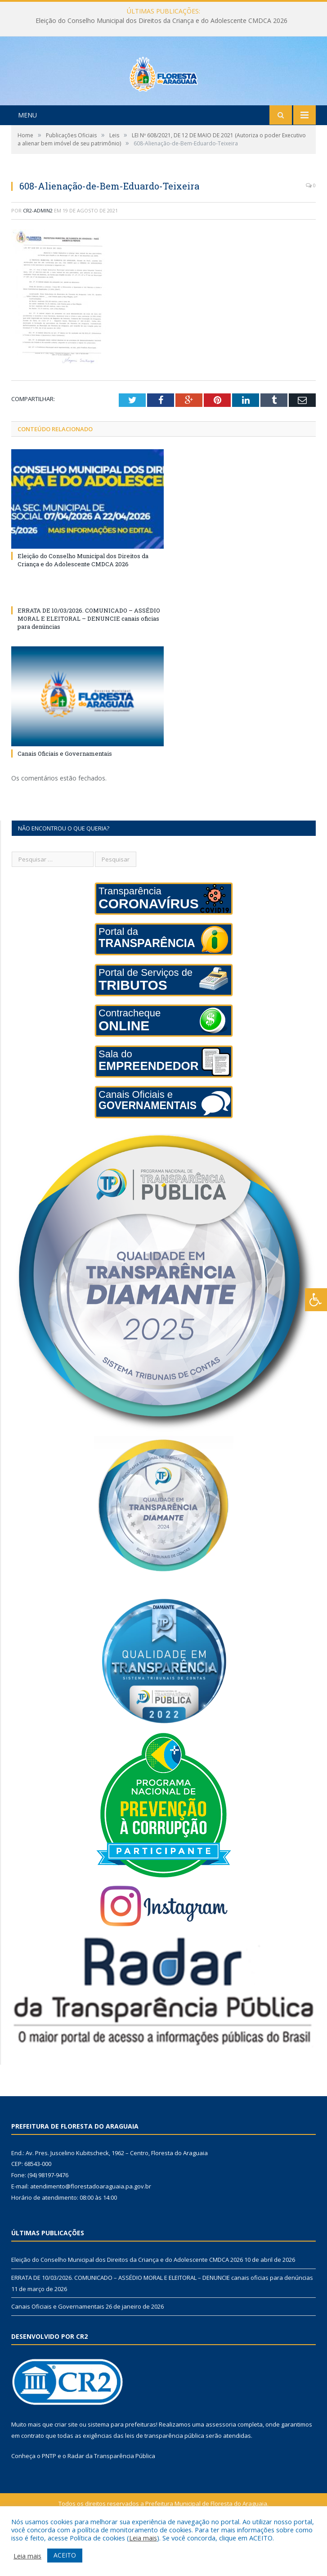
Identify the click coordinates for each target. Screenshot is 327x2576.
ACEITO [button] (65, 2555)
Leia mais (143, 2537)
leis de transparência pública (164, 2473)
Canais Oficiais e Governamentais (65, 791)
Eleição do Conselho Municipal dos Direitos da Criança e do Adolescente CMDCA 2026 (161, 21)
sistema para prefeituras (122, 2462)
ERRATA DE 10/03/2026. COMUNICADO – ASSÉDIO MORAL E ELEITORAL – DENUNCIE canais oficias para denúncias (89, 656)
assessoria (221, 2462)
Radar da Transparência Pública (111, 2494)
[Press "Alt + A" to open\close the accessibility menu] (316, 1299)
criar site (66, 2462)
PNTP (49, 2494)
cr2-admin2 (38, 248)
